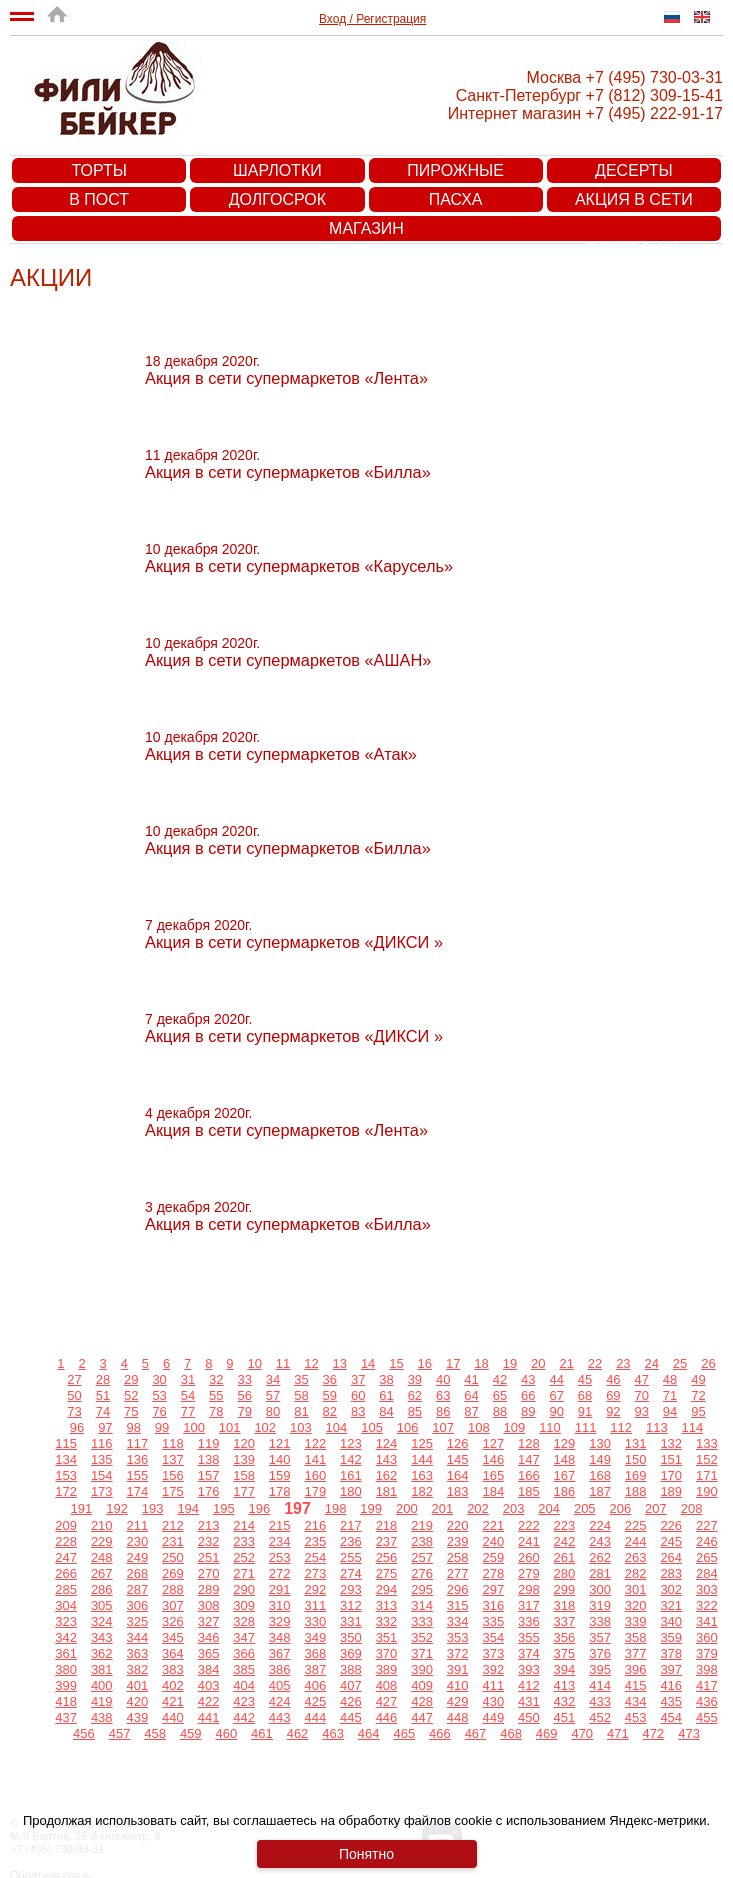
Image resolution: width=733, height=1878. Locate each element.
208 (692, 1508)
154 (102, 1475)
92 (613, 1411)
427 (387, 1701)
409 (422, 1685)
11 (283, 1363)
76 (159, 1411)
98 (133, 1427)
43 (528, 1379)
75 (131, 1411)
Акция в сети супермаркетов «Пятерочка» (634, 201)
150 (636, 1459)
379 (707, 1653)
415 (636, 1685)
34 (273, 1379)
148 (565, 1459)
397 (671, 1669)
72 (698, 1395)
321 (671, 1605)
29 (131, 1379)
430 (493, 1701)
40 (443, 1379)
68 (585, 1395)
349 (315, 1637)
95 (698, 1411)
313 (387, 1605)
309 (244, 1605)
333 (422, 1621)
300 (600, 1589)
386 (280, 1669)
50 (74, 1395)
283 (671, 1573)
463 (333, 1733)
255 (351, 1557)
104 (337, 1427)
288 (173, 1589)
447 (422, 1717)
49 (698, 1379)
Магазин (366, 228)
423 (244, 1701)
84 (386, 1411)
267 (102, 1573)
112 (621, 1427)
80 (273, 1411)
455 (707, 1717)
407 (351, 1685)
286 (102, 1589)
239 (458, 1541)
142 (351, 1459)
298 (529, 1589)
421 (173, 1701)
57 (273, 1395)
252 (244, 1557)
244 (636, 1541)
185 (529, 1491)
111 (586, 1427)
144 (422, 1459)
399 (66, 1685)
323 (66, 1621)
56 (244, 1395)
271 (244, 1573)
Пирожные (455, 170)
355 (529, 1637)
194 (188, 1508)
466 (440, 1733)
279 (529, 1573)
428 (422, 1701)
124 (387, 1443)
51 (103, 1395)
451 (565, 1717)
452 (600, 1717)
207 (656, 1508)
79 (244, 1411)
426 (351, 1701)
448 (458, 1717)
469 (547, 1733)
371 (422, 1653)
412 (529, 1685)
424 (280, 1701)
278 (493, 1573)
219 (422, 1525)
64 (471, 1395)
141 (315, 1459)
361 (66, 1653)
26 (708, 1363)
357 (600, 1637)
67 (556, 1395)
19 (510, 1363)
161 (351, 1475)
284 (707, 1573)
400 (102, 1685)
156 (173, 1475)
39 (415, 1379)
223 (565, 1525)
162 (387, 1475)
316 (493, 1605)
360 (707, 1637)
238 (422, 1541)
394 (565, 1669)
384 (209, 1669)
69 (613, 1395)
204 (549, 1508)
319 (600, 1605)
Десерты (634, 170)
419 (102, 1701)
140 (280, 1459)
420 (137, 1701)
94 (670, 1411)
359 (671, 1637)
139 (244, 1459)
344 (137, 1637)
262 (600, 1557)
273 (315, 1573)
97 (105, 1427)
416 (671, 1685)
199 (371, 1508)
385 (244, 1669)
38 (386, 1379)
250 (173, 1557)
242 (565, 1541)
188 (636, 1491)
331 (351, 1621)
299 (565, 1589)
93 (642, 1411)
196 (260, 1508)
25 (680, 1363)
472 (654, 1733)
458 (155, 1733)
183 (458, 1491)
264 (671, 1557)
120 (244, 1443)
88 (500, 1411)
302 (671, 1589)
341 (707, 1621)
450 (529, 1717)
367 (280, 1653)
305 (102, 1605)
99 (162, 1427)
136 (137, 1459)
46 (613, 1379)
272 (280, 1573)
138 (209, 1459)
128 (529, 1443)
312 (351, 1605)
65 (500, 1395)
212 (173, 1525)
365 (209, 1653)
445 (351, 1717)
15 (396, 1363)
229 (102, 1541)
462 (298, 1733)
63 (443, 1395)
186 (565, 1491)
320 (636, 1605)
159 (280, 1475)
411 (493, 1685)
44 (556, 1379)
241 (529, 1541)
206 (621, 1508)
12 (311, 1363)
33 (244, 1379)
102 (265, 1427)
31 (188, 1379)
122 (315, 1443)
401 (137, 1685)
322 (707, 1605)
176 (209, 1491)
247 (66, 1557)
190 (707, 1491)
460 (226, 1733)
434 (636, 1701)
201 (443, 1508)
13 (340, 1363)
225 (636, 1525)
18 (481, 1363)
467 (476, 1733)
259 (493, 1557)
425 (315, 1701)
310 (280, 1605)
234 (280, 1541)
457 (120, 1733)
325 (137, 1621)
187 (600, 1491)
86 (443, 1411)
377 (636, 1653)
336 (529, 1621)
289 (209, 1589)
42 (500, 1379)
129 (565, 1443)
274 (351, 1573)
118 (173, 1443)
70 (642, 1395)
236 (351, 1541)
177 (244, 1491)
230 (137, 1541)
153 (66, 1475)
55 (216, 1395)
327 (209, 1621)
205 (585, 1508)
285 (66, 1589)
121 (280, 1443)
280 (565, 1573)
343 (102, 1637)
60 (358, 1395)
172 (66, 1491)
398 (707, 1669)
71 (670, 1395)
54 (188, 1395)
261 (565, 1557)
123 (351, 1443)
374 (529, 1653)
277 (458, 1573)
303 (707, 1589)
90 (556, 1411)
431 (529, 1701)
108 (479, 1427)
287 (137, 1589)
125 (422, 1443)
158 (244, 1475)
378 (671, 1653)
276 (422, 1573)
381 (102, 1669)
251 (209, 1557)
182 (422, 1491)
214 (244, 1525)
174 (137, 1491)
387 (315, 1669)
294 (387, 1589)
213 (209, 1525)
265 (707, 1557)
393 (529, 1669)
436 (707, 1701)
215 (280, 1525)
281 (600, 1573)
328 (244, 1621)
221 (493, 1525)
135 (102, 1459)
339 (636, 1621)
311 (315, 1605)
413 (565, 1685)
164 (458, 1475)
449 (493, 1717)
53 (159, 1395)
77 (188, 1411)
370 (387, 1653)
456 (84, 1733)
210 (102, 1525)
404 (244, 1685)
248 (102, 1557)
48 (670, 1379)
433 (600, 1701)
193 (153, 1508)
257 (422, 1557)
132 (671, 1443)
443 (280, 1717)
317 (529, 1605)
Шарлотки (277, 170)
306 (137, 1605)
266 (66, 1573)
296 (458, 1589)
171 (707, 1475)
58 (301, 1395)
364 (173, 1653)
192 (117, 1508)
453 (636, 1717)
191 (82, 1508)
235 (315, 1541)
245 (671, 1541)
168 (600, 1475)
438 (102, 1717)
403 (209, 1685)
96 (77, 1427)
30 (159, 1379)
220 (458, 1525)
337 (565, 1621)
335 (493, 1621)
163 (422, 1475)
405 (280, 1685)
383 (173, 1669)
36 (330, 1379)
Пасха (456, 199)
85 (415, 1411)
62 (415, 1395)
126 (458, 1443)
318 (565, 1605)
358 (636, 1637)
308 (209, 1605)
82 (330, 1411)
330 (315, 1621)
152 (707, 1459)
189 (671, 1491)
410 (458, 1685)
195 (224, 1508)
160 (315, 1475)
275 (387, 1573)
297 (493, 1589)
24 (651, 1363)
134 (66, 1459)
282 (636, 1573)
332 (387, 1621)
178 (280, 1491)
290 (244, 1589)
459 (191, 1733)
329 (280, 1621)
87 (471, 1411)
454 (671, 1717)
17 (453, 1363)
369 (351, 1653)
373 (493, 1653)
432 (565, 1701)
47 (642, 1379)
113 (657, 1427)
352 (422, 1637)
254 (315, 1557)
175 (173, 1491)
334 (458, 1621)
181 (387, 1491)
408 (387, 1685)
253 (280, 1557)
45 (585, 1379)
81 (301, 1411)
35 (301, 1379)
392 (493, 1669)
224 (600, 1525)
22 (595, 1363)
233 (244, 1541)
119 (209, 1443)
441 (209, 1717)
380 (66, 1669)
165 (493, 1475)
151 (671, 1459)
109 (515, 1427)
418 (66, 1701)
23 (623, 1363)
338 (600, 1621)
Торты (98, 170)
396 (636, 1669)
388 (351, 1669)
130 (600, 1443)
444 (315, 1717)
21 (566, 1363)
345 (173, 1637)
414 (600, 1685)
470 (582, 1733)
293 (351, 1589)
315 (458, 1605)
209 (66, 1525)
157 (209, 1475)
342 (66, 1637)
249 (137, 1557)
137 (173, 1459)
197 (297, 1508)
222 (529, 1525)
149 (600, 1459)
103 (301, 1427)
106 (408, 1427)
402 (173, 1685)
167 (565, 1475)
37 (358, 1379)
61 (386, 1395)
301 (636, 1589)
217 (351, 1525)
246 (707, 1541)
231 (173, 1541)
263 (636, 1557)
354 (493, 1637)
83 (358, 1411)
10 (254, 1363)
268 (137, 1573)
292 (315, 1589)
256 (387, 1557)
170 (671, 1475)
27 (74, 1379)
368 (315, 1653)
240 (493, 1541)
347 (244, 1637)
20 (538, 1363)
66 (528, 1395)
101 (230, 1427)
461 (262, 1733)
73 (74, 1411)
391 (458, 1669)
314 (422, 1605)
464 (369, 1733)
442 (244, 1717)
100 (194, 1427)
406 (315, 1685)
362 (102, 1653)
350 (351, 1637)
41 (471, 1379)
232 (209, 1541)
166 (529, 1475)
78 (216, 1411)
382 (137, 1669)
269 (173, 1573)
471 (618, 1733)
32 (216, 1379)
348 (280, 1637)
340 (671, 1621)
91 (585, 1411)
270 (209, 1573)
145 (458, 1459)
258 (458, 1557)
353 (458, 1637)
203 (514, 1508)
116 (102, 1443)
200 (407, 1508)
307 (173, 1605)
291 (280, 1589)
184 (493, 1491)
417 (707, 1685)
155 (137, 1475)
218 (387, 1525)
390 (422, 1669)
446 (387, 1717)
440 (173, 1717)
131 (636, 1443)
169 (636, 1475)
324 (102, 1621)
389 (387, 1669)
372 (458, 1653)
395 (600, 1669)
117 (137, 1443)
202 (478, 1508)
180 (351, 1491)
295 (422, 1589)
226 (671, 1525)
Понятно (366, 1854)
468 (511, 1733)
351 (387, 1637)
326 (173, 1621)
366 (244, 1653)
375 (565, 1653)
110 (550, 1427)
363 (137, 1653)
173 (102, 1491)
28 (103, 1379)
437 (66, 1717)
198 (336, 1508)
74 (103, 1411)
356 (565, 1637)
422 (209, 1701)
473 (689, 1733)
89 (528, 1411)
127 (493, 1443)
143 (387, 1459)
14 (368, 1363)
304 (66, 1605)
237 (387, 1541)
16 (425, 1363)
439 (137, 1717)
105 (372, 1427)
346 (209, 1637)
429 (458, 1701)
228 (66, 1541)
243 (600, 1541)
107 (443, 1427)
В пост (99, 199)
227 (707, 1525)
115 (66, 1443)
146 (493, 1459)
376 (600, 1653)
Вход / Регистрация (372, 19)
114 (693, 1427)
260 (529, 1557)
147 (529, 1459)
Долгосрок (277, 199)
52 (131, 1395)
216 (315, 1525)
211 (137, 1525)
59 (330, 1395)
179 (315, 1491)
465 (404, 1733)
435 (671, 1701)
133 (707, 1443)
